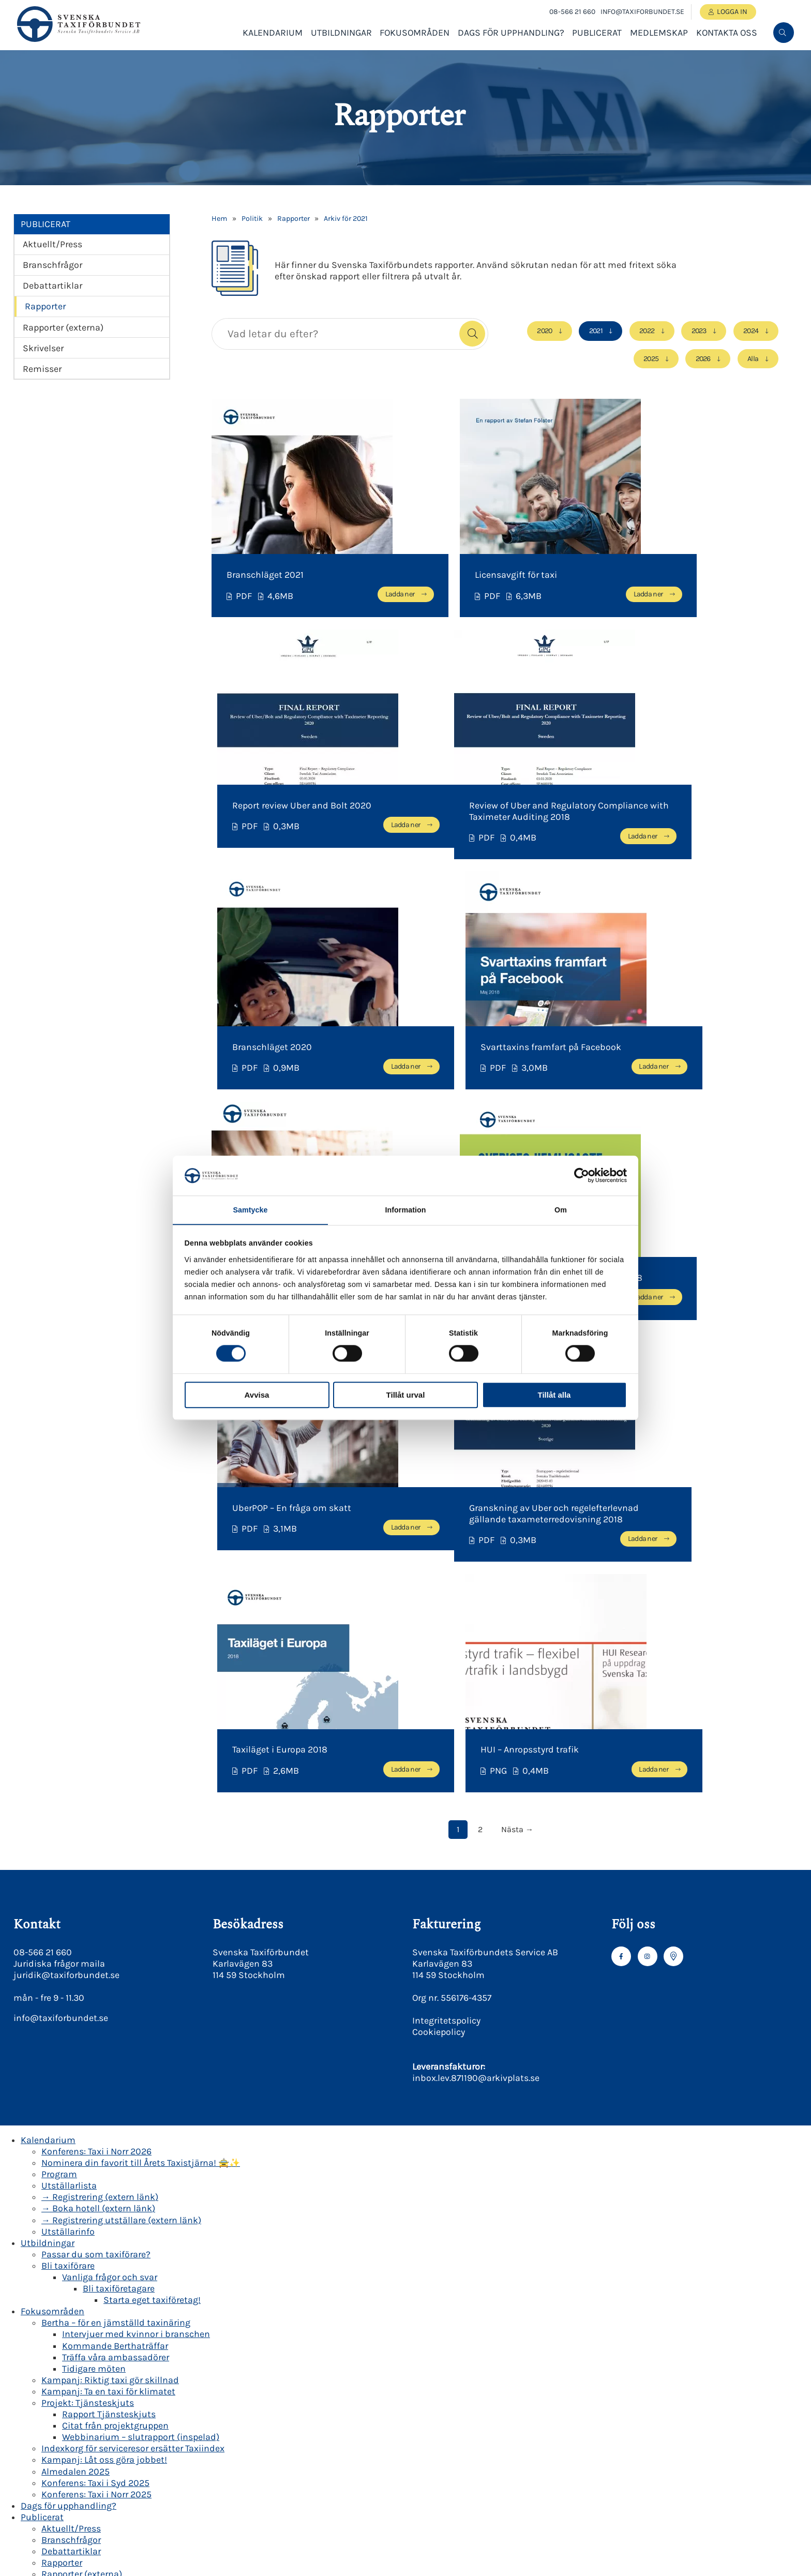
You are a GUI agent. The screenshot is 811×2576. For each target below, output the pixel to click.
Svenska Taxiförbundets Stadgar (130, 2345)
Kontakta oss (726, 34)
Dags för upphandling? (511, 34)
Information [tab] (405, 1210)
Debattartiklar (52, 285)
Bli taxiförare (68, 1841)
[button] (472, 334)
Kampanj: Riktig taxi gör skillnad (110, 1956)
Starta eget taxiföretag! (152, 1876)
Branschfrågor (52, 265)
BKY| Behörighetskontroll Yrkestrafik (117, 2424)
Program (59, 1750)
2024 (750, 330)
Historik (78, 2321)
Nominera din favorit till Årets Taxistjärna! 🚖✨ (140, 1739)
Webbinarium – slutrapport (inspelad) (140, 2013)
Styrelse (57, 2527)
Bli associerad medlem (89, 2230)
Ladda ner (343, 593)
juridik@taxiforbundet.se (66, 1551)
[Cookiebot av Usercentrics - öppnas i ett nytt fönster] (581, 1175)
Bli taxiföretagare (119, 1865)
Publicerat (597, 34)
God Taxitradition (119, 2367)
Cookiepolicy (438, 1608)
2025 (649, 357)
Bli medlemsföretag (82, 2219)
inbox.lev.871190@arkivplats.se (475, 1654)
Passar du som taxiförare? (96, 1830)
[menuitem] (784, 34)
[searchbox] (333, 334)
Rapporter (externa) (63, 327)
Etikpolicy (103, 2379)
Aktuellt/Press (52, 244)
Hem (219, 218)
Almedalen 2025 (75, 2047)
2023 (697, 330)
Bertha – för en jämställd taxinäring (115, 1899)
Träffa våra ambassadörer (115, 1933)
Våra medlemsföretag (86, 2242)
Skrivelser (43, 348)
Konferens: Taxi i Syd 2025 (95, 2059)
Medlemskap (659, 34)
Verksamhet (66, 2333)
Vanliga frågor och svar (109, 1853)
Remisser (42, 369)
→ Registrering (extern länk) (99, 1773)
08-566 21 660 (570, 11)
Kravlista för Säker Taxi (109, 2482)
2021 (593, 330)
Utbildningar (341, 34)
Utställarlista (69, 1762)
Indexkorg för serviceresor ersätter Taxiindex (132, 2024)
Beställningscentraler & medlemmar (139, 2253)
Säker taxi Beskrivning (109, 2459)
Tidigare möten (94, 1944)
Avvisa (257, 1394)
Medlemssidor (71, 2196)
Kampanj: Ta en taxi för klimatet (108, 1968)
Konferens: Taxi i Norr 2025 (96, 2070)
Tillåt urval (405, 1394)
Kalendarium (273, 34)
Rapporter (45, 306)
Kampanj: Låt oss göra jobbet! (104, 2036)
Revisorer (60, 2539)
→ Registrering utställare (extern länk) (121, 1796)
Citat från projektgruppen (115, 2002)
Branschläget (90, 2310)
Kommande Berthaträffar (115, 1921)
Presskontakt (69, 2561)
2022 (645, 330)
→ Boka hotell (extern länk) (98, 1784)
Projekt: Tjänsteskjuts (87, 1979)
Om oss (56, 2287)
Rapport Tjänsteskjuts (109, 1990)
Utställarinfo (68, 1807)
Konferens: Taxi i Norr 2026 (96, 1728)
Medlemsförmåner (80, 2264)
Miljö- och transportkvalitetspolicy (155, 2390)
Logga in (732, 12)
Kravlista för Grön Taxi (107, 2493)
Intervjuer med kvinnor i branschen (136, 1910)
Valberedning (69, 2550)
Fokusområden (415, 34)
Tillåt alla (554, 1394)
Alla (752, 357)
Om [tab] (560, 1210)
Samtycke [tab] (250, 1210)
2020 (541, 330)
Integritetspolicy (446, 1597)
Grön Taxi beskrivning (107, 2447)
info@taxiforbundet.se (641, 11)
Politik (252, 218)
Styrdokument (92, 2356)
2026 (702, 357)
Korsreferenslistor (99, 2470)
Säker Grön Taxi (73, 2436)
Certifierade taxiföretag (110, 2504)
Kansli (54, 2516)
